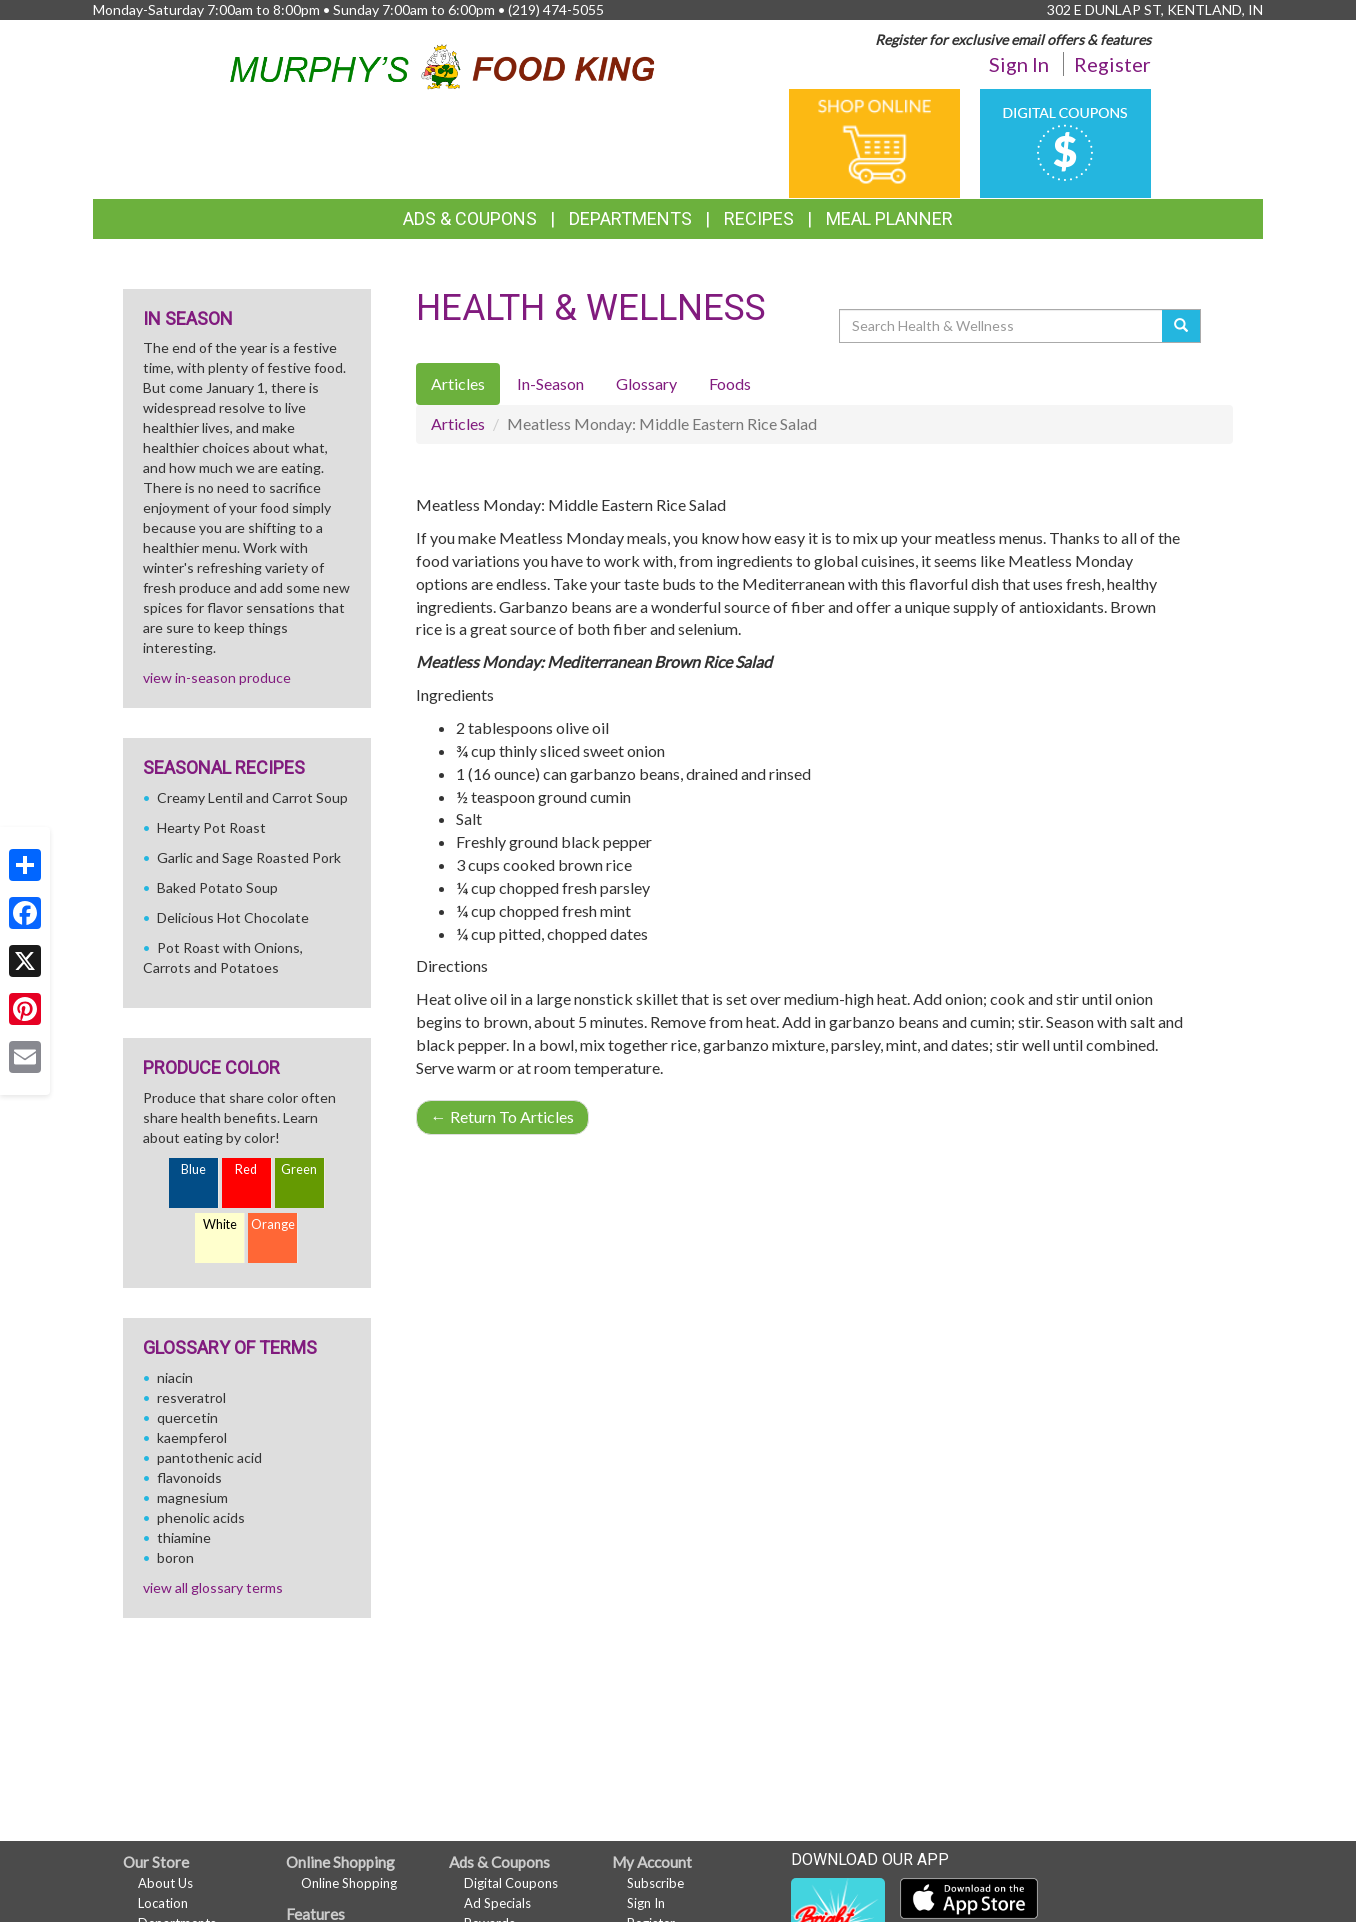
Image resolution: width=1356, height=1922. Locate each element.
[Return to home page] (442, 63)
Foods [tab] (730, 383)
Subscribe (655, 1883)
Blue (193, 1169)
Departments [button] (630, 218)
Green (299, 1169)
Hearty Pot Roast (211, 827)
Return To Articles (502, 1116)
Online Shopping (349, 1883)
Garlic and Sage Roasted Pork (249, 857)
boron (175, 1557)
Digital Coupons (511, 1883)
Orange (273, 1224)
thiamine (184, 1537)
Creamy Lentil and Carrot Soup (252, 797)
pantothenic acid (209, 1457)
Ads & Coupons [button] (470, 218)
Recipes (759, 218)
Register (1112, 64)
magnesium (192, 1497)
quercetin (187, 1417)
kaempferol (192, 1437)
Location (163, 1903)
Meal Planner (889, 218)
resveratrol (191, 1397)
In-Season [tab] (550, 383)
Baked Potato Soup (217, 887)
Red (246, 1169)
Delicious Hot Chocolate (233, 917)
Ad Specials (497, 1903)
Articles (458, 423)
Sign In (1019, 64)
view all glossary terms (213, 1587)
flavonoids (189, 1477)
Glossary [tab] (646, 383)
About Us (165, 1883)
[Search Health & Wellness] (1002, 326)
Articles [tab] (458, 383)
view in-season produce (217, 677)
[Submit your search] (1181, 326)
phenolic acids (201, 1517)
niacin (175, 1377)
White (220, 1224)
